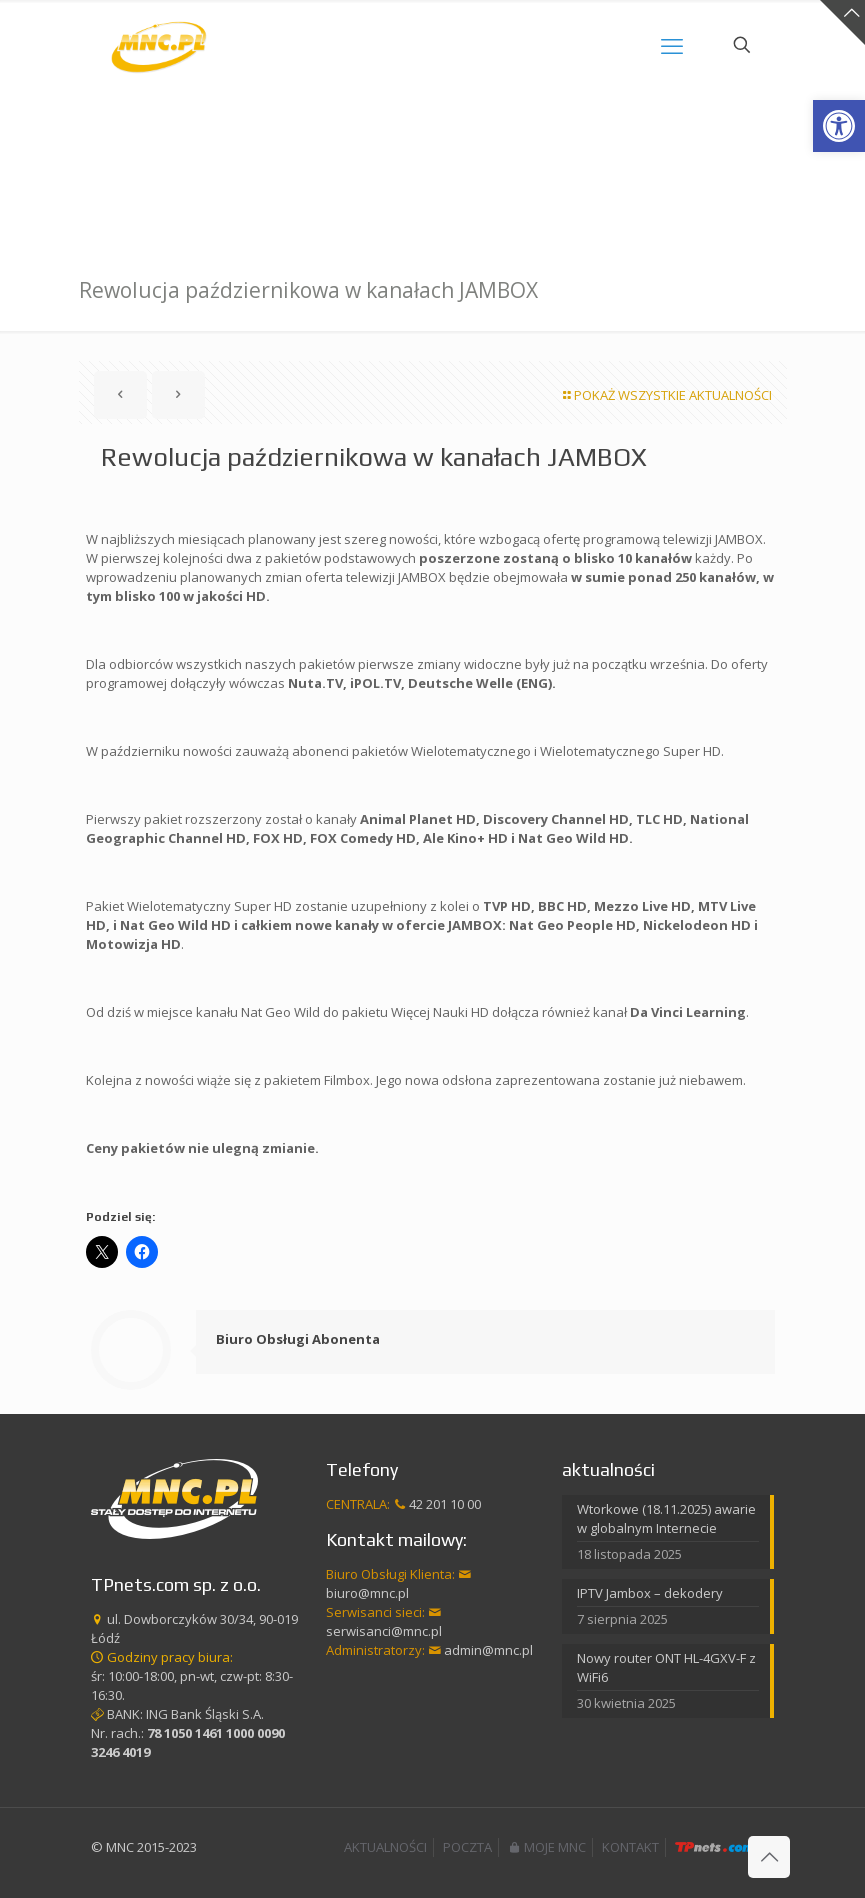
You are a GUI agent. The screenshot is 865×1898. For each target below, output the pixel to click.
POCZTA (467, 1847)
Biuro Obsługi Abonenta (298, 1339)
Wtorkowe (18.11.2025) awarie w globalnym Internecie (666, 1518)
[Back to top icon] (769, 1857)
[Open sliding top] (842, 22)
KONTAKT (630, 1847)
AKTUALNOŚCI (385, 1847)
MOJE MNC (547, 1847)
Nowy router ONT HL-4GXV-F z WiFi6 (666, 1667)
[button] (839, 126)
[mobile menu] (672, 45)
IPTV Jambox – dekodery (650, 1593)
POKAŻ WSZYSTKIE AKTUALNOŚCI (666, 395)
